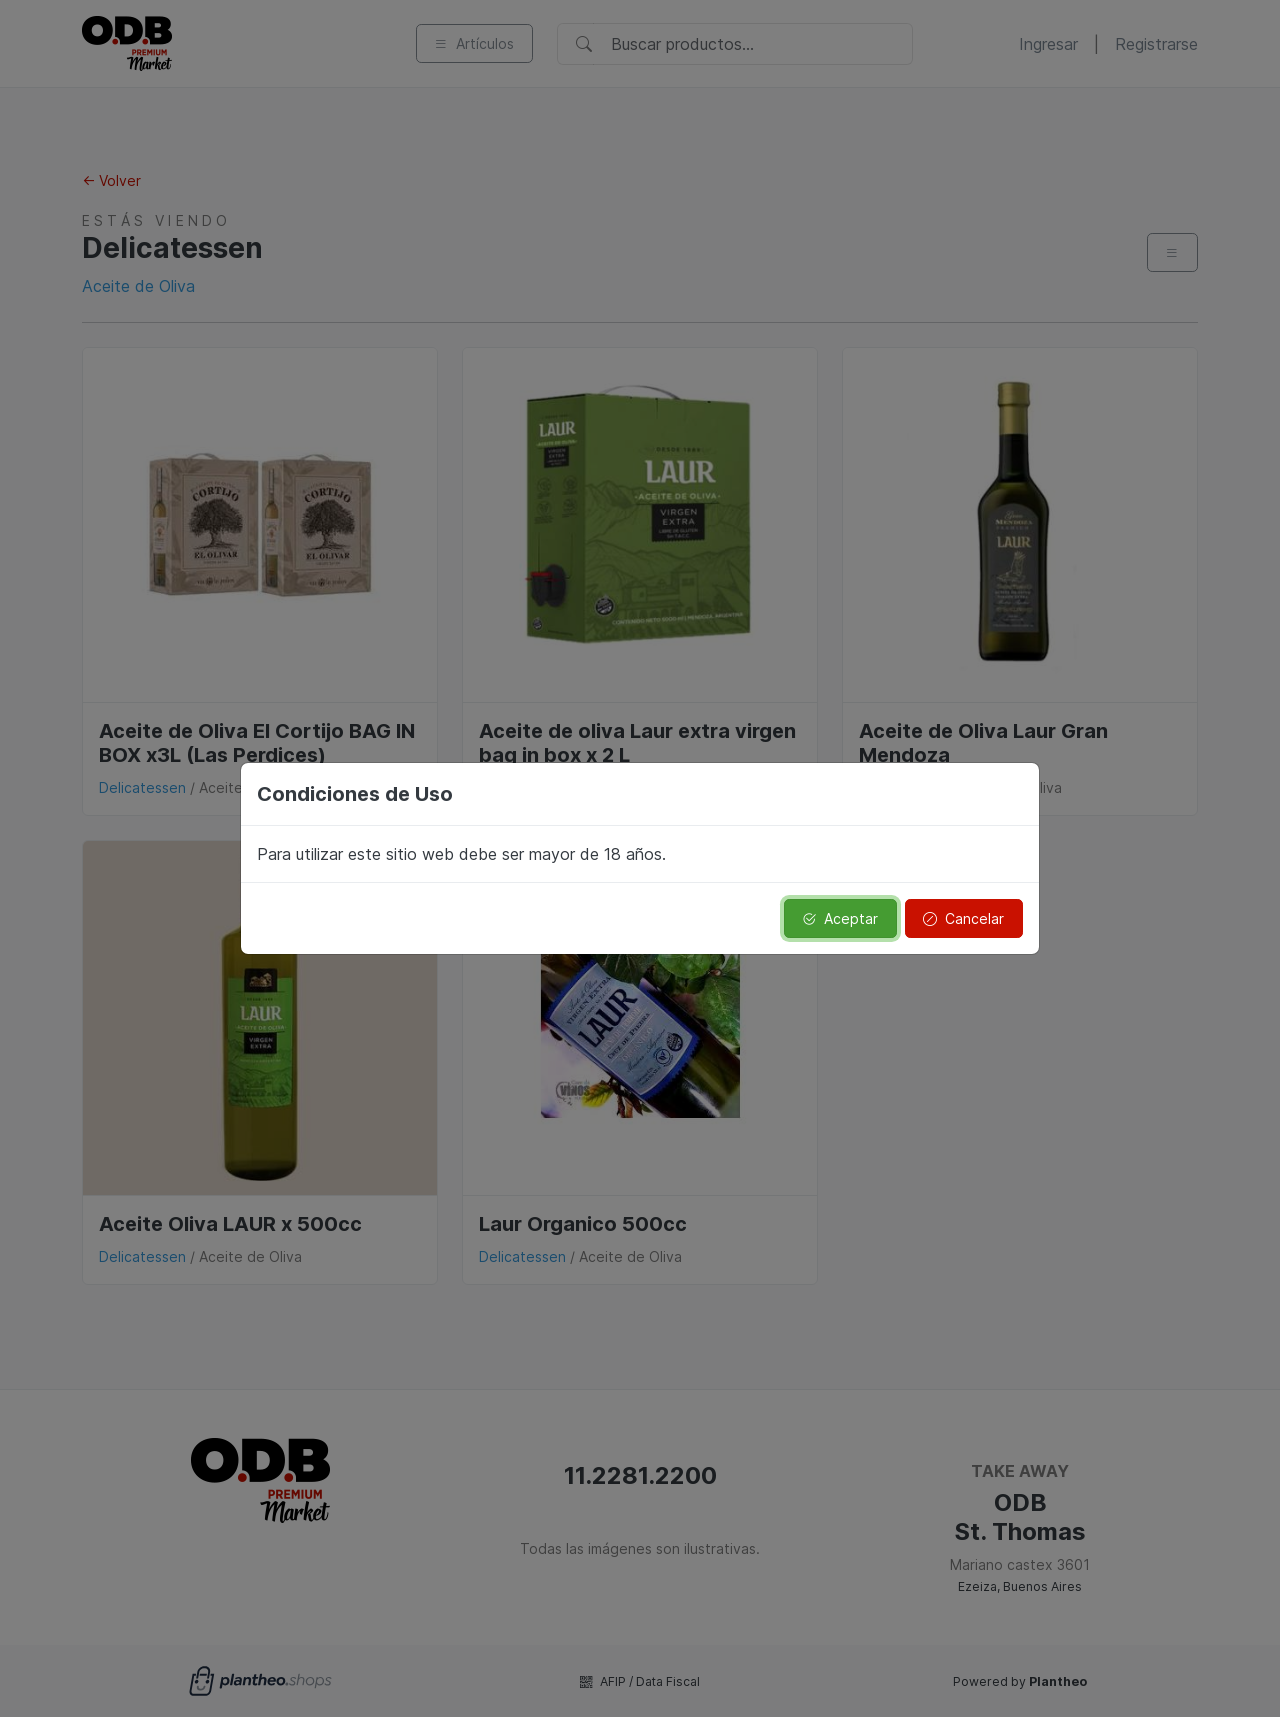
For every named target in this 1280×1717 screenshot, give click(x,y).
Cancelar (963, 918)
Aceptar (840, 918)
